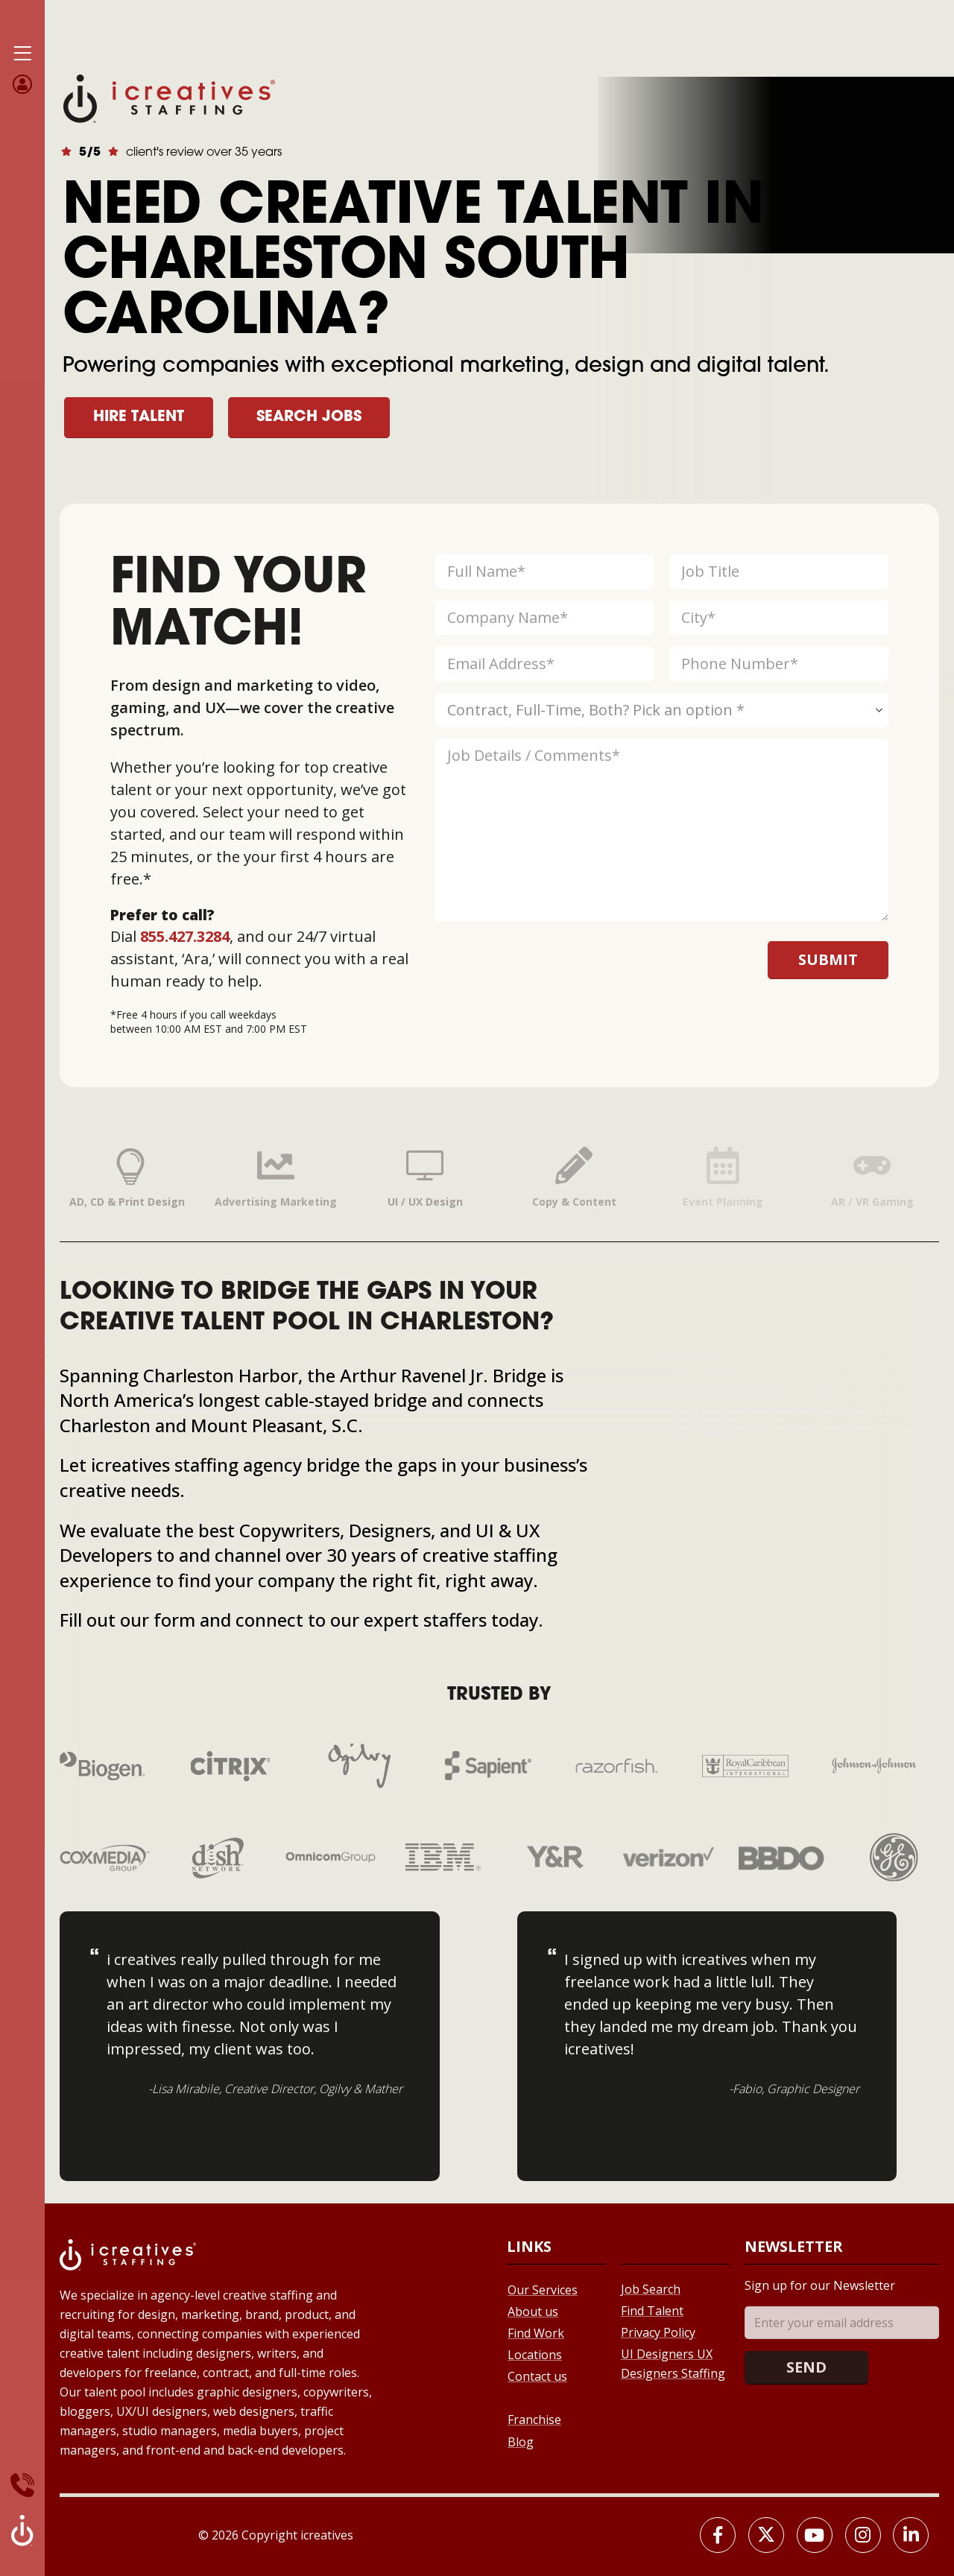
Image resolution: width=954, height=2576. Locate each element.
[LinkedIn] (911, 2535)
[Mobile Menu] (22, 54)
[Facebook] (718, 2535)
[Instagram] (863, 2535)
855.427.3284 (185, 936)
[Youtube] (815, 2535)
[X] (766, 2535)
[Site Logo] (169, 97)
